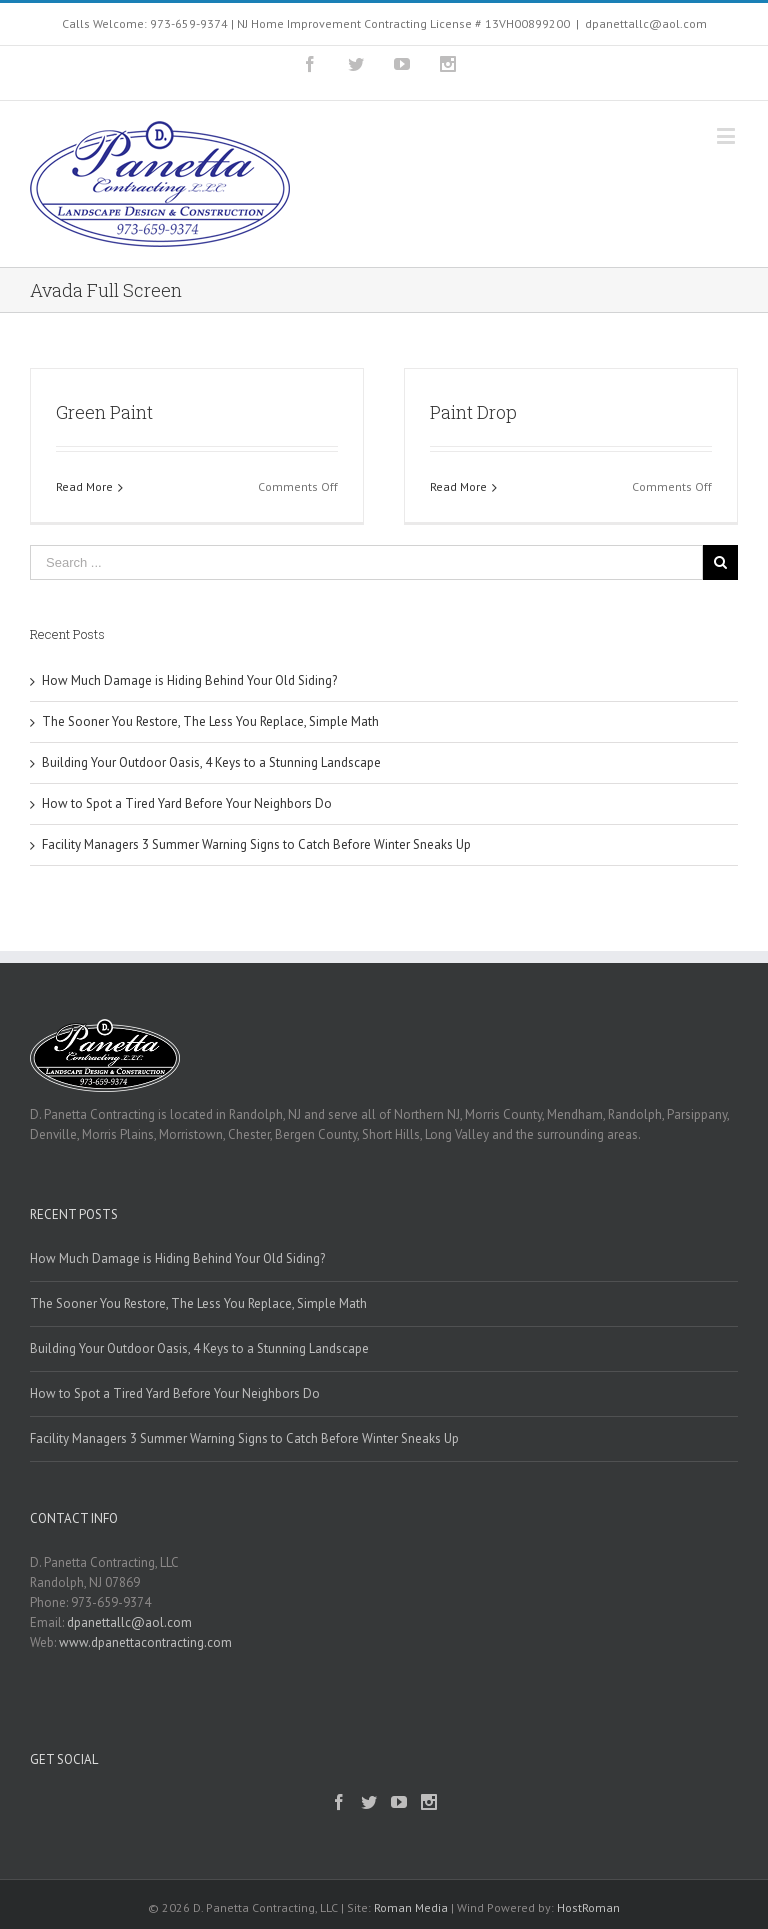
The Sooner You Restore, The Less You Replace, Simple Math (210, 721)
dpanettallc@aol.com (646, 23)
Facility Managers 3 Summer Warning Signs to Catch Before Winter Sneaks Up (256, 844)
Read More (84, 486)
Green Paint (104, 412)
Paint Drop (473, 412)
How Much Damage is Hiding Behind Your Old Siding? (189, 680)
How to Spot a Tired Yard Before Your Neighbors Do (187, 803)
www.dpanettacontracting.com (145, 1642)
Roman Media (411, 1907)
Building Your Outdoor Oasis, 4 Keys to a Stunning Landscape (211, 762)
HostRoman (588, 1907)
